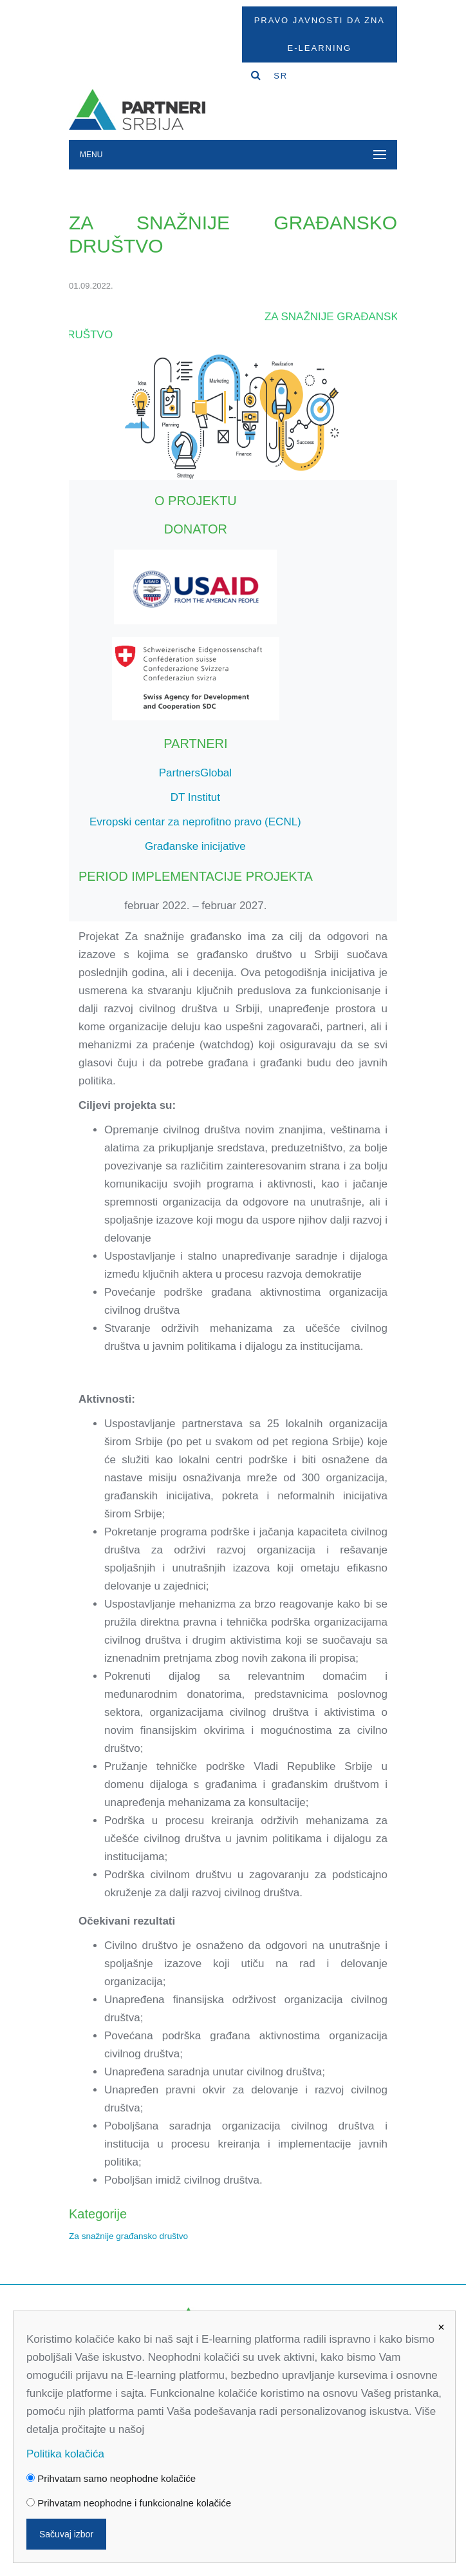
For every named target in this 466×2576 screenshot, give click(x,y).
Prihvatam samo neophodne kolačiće (111, 2478)
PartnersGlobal (195, 773)
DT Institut (195, 797)
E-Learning (319, 48)
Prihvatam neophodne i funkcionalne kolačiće (128, 2502)
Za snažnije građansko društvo (128, 2236)
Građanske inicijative (195, 846)
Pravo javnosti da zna (319, 20)
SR (281, 76)
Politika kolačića (65, 2454)
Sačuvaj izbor (66, 2534)
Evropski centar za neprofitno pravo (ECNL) (195, 822)
